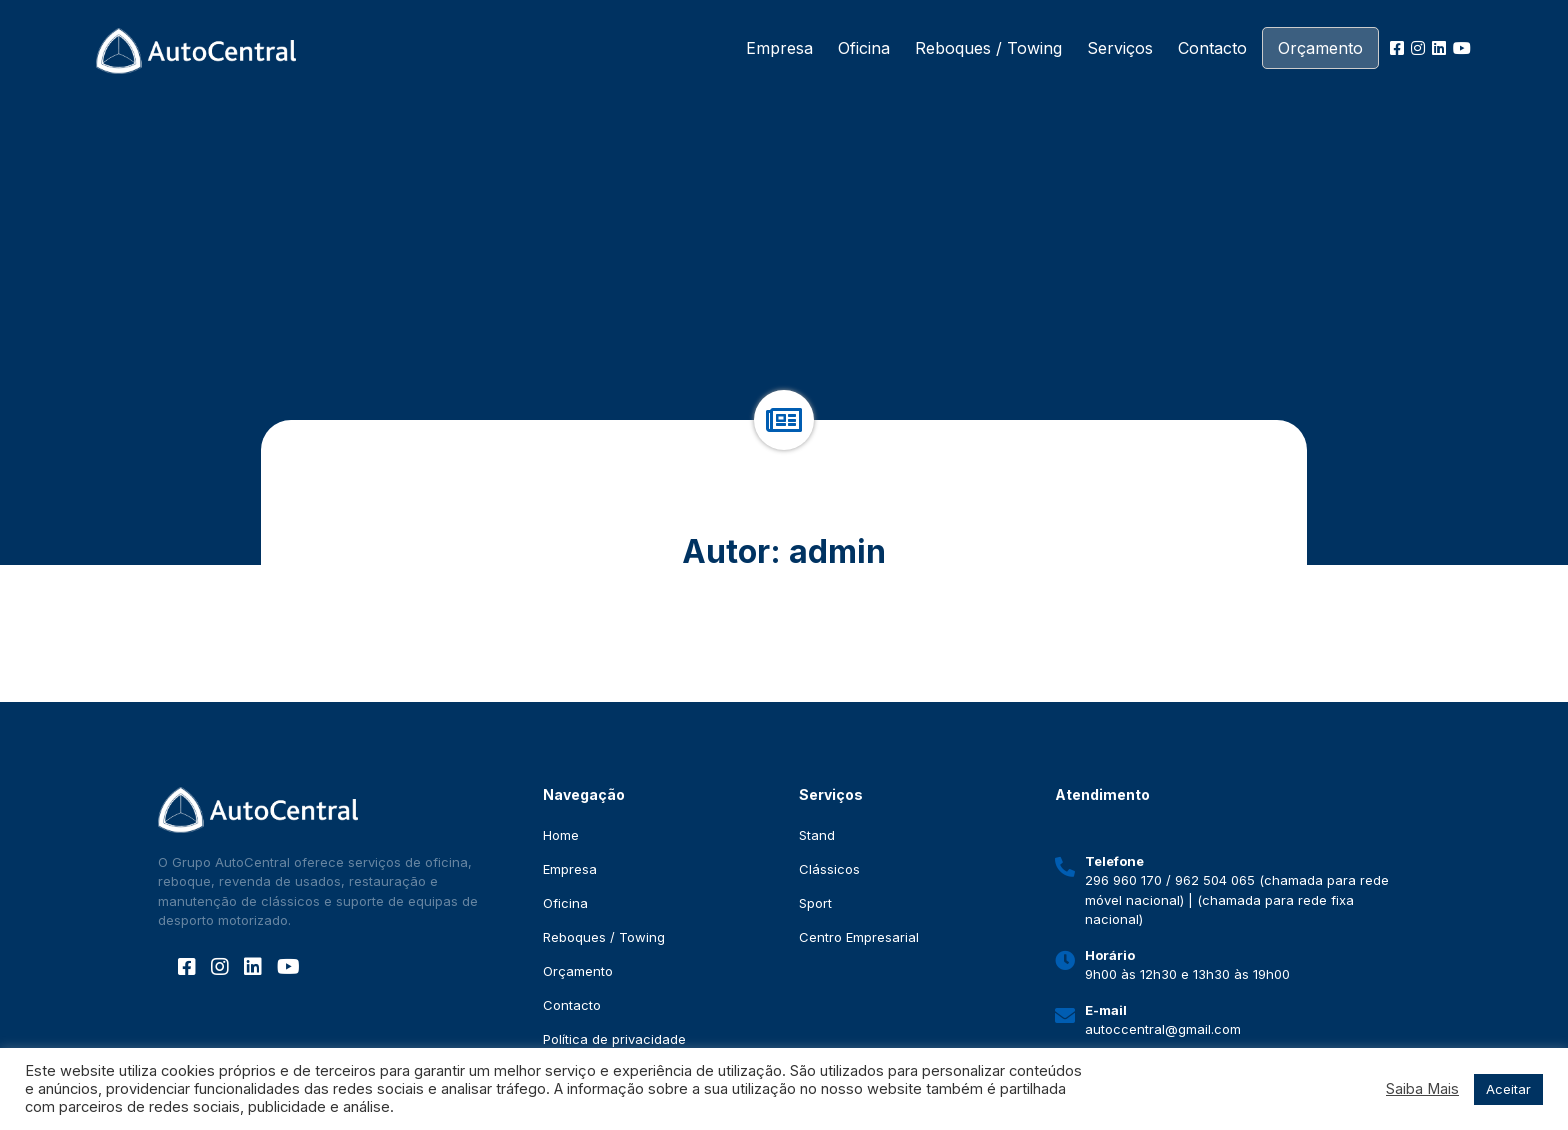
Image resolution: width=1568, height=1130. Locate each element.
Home (561, 835)
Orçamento (1320, 48)
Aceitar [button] (1508, 1089)
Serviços (1120, 48)
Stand (817, 835)
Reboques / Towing (988, 48)
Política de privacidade (614, 1039)
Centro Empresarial (859, 937)
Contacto (1212, 48)
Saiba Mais (1422, 1089)
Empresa (779, 48)
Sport (815, 903)
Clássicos (829, 869)
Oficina (864, 48)
